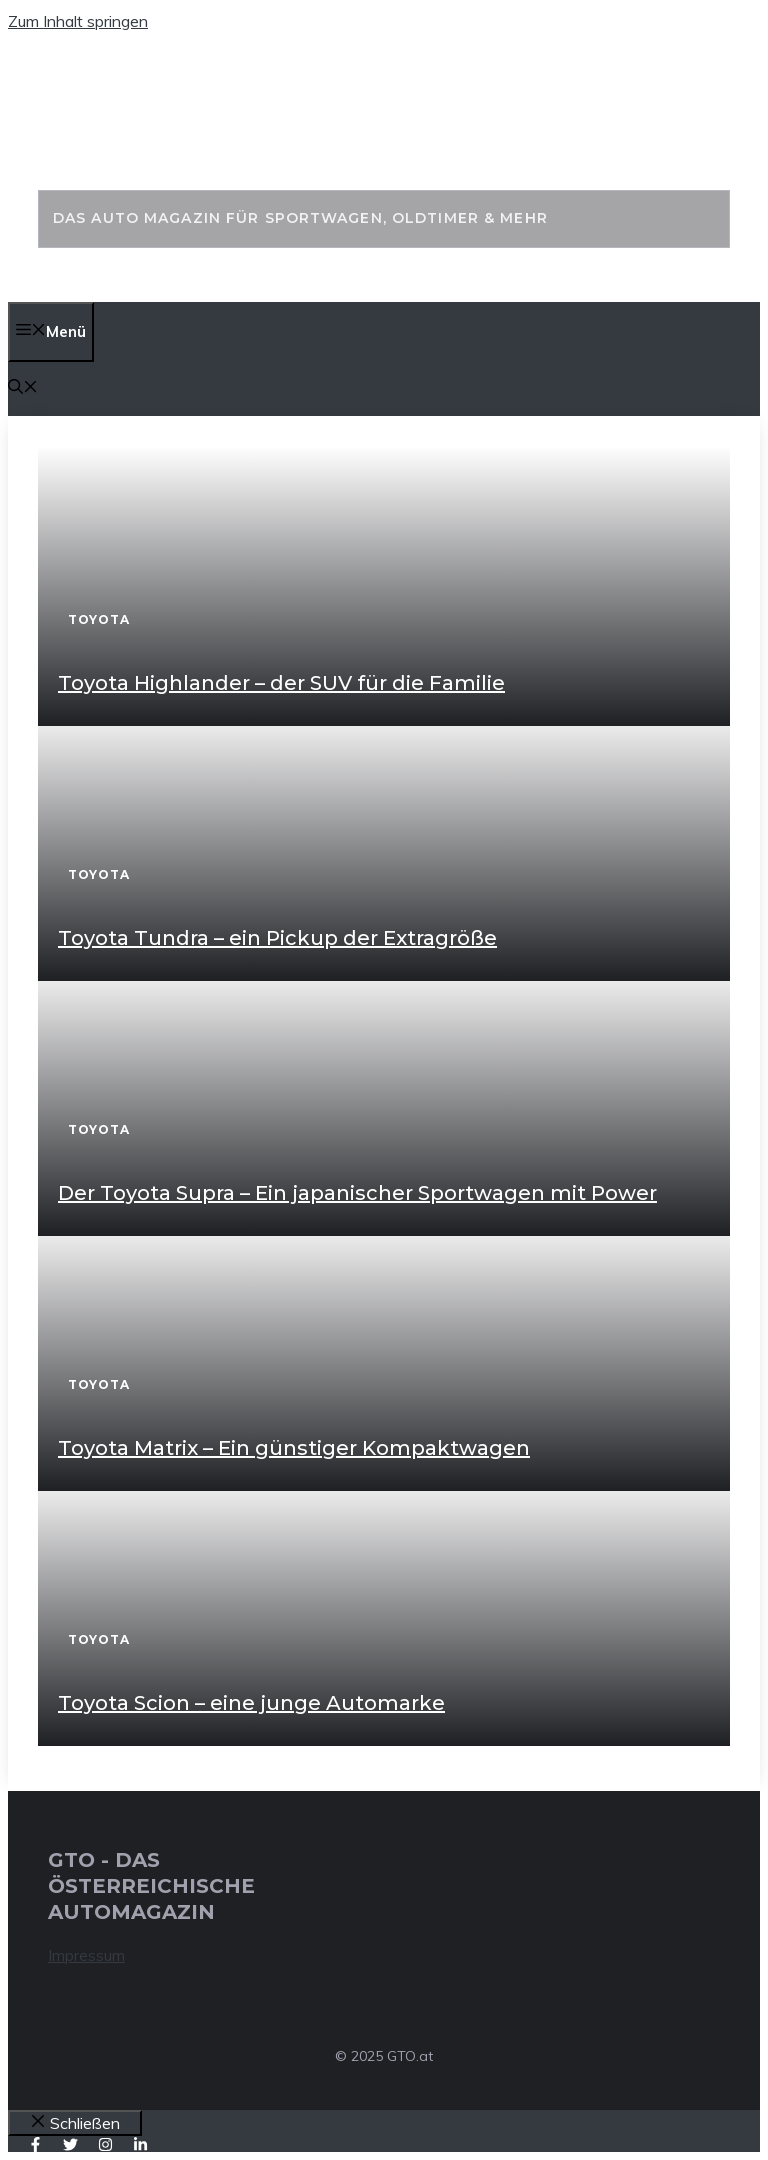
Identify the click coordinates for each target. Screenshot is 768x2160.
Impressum (86, 1955)
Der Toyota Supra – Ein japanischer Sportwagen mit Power (357, 1193)
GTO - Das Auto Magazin (334, 132)
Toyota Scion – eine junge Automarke (251, 1703)
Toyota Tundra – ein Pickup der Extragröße (277, 938)
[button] (23, 388)
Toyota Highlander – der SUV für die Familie (281, 683)
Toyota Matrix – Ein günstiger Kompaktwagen (294, 1448)
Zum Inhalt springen (78, 21)
